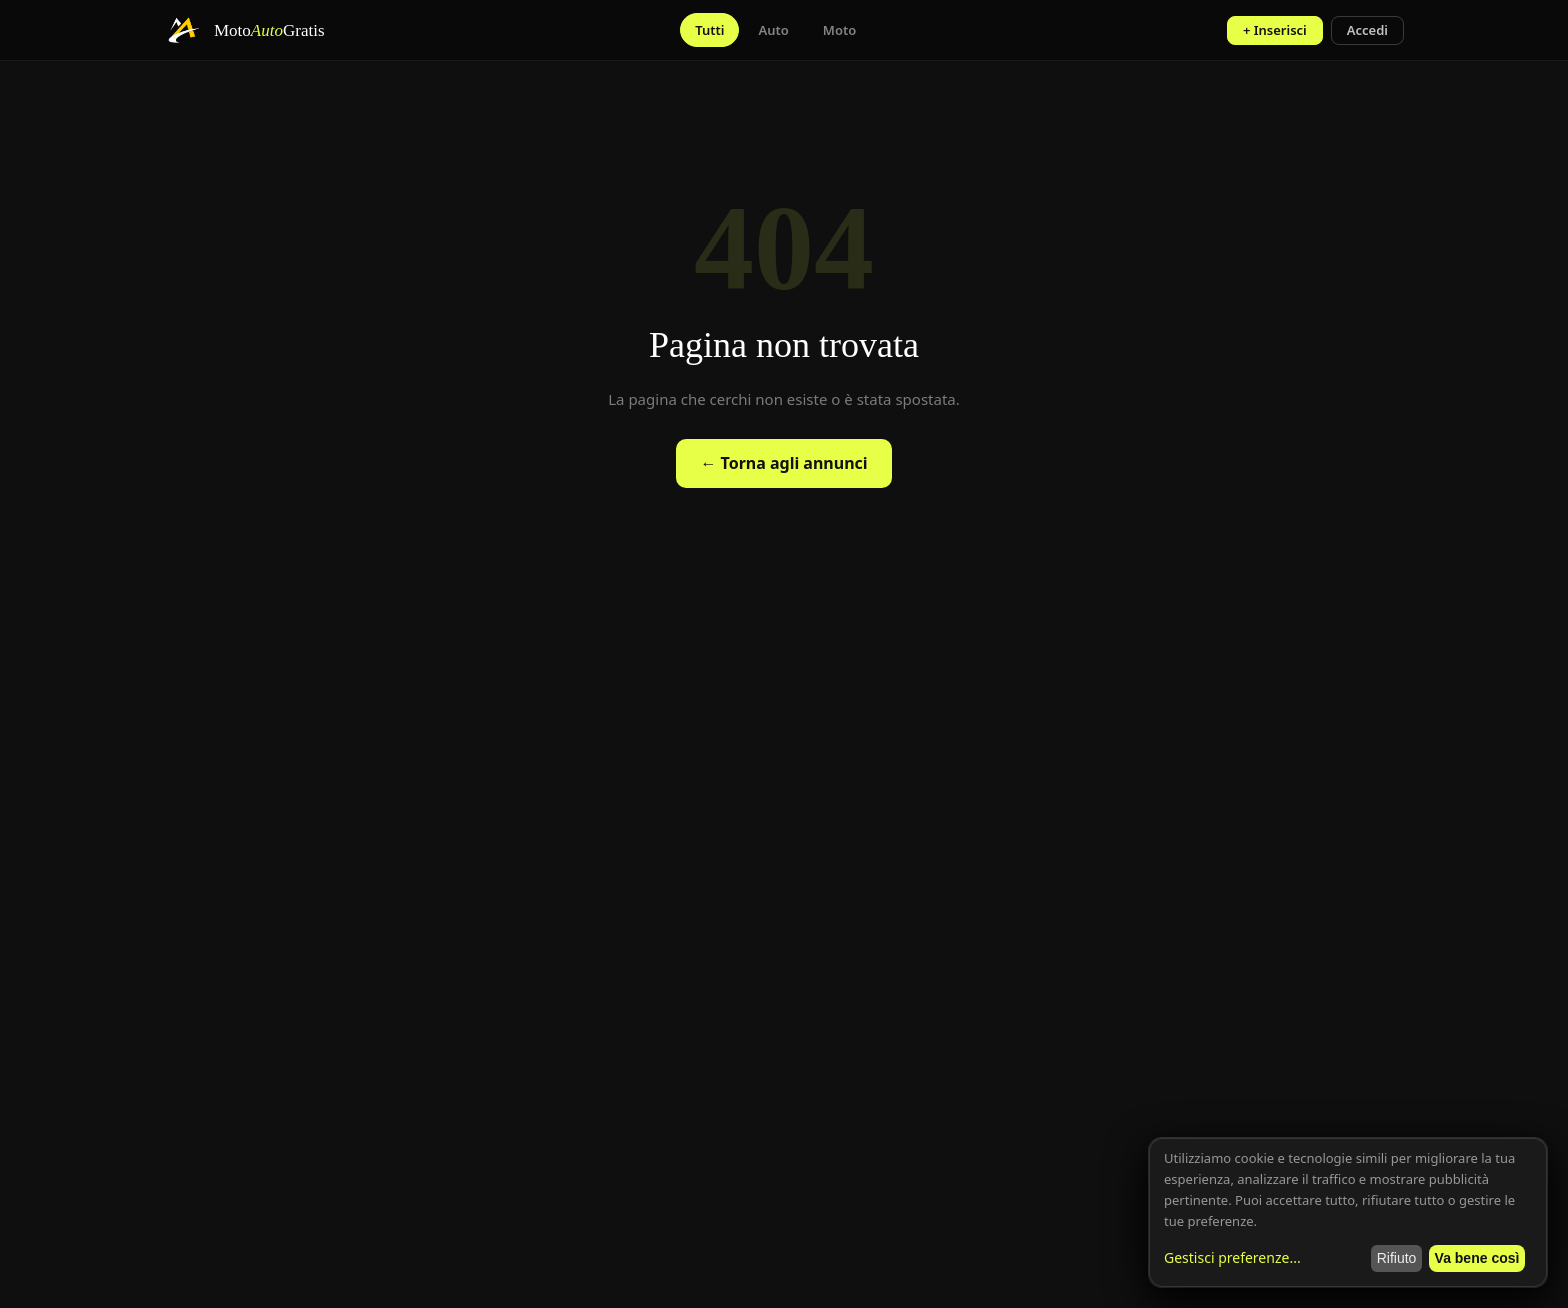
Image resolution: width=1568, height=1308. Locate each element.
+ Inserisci (1275, 30)
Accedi (1367, 30)
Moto (839, 30)
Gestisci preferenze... (1232, 1257)
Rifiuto (1397, 1258)
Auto (773, 30)
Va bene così (1477, 1258)
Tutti (709, 30)
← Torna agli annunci (783, 463)
